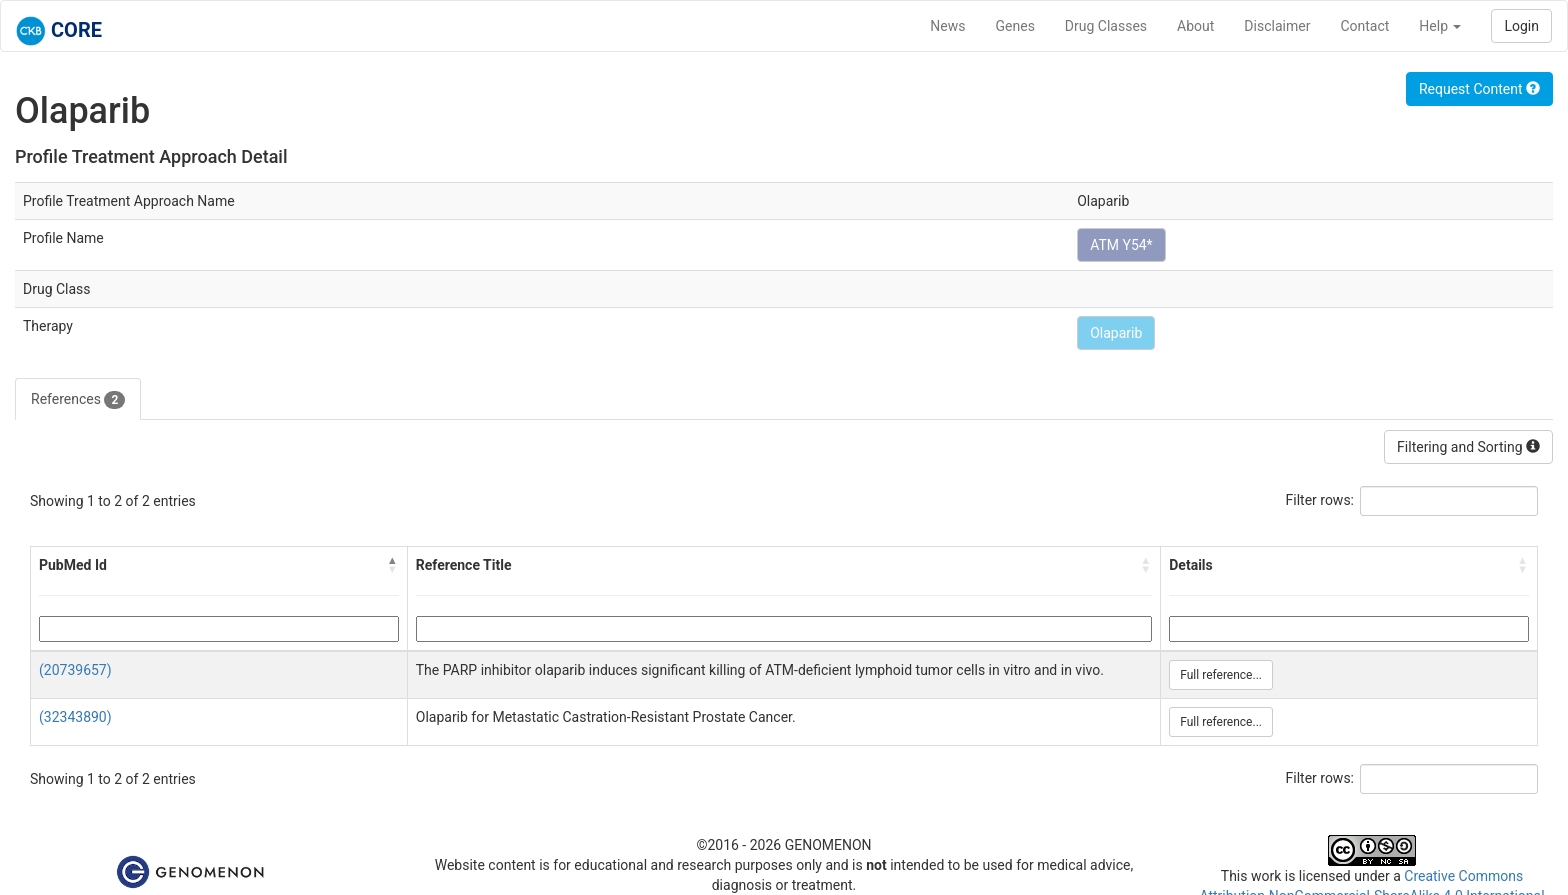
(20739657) (75, 670)
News (947, 26)
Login (1521, 26)
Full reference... (1221, 675)
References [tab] (78, 400)
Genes (1015, 26)
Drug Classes (1106, 26)
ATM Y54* (1121, 245)
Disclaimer (1277, 26)
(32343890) (75, 717)
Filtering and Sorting (1468, 447)
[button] (393, 565)
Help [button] (1440, 26)
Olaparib (1116, 333)
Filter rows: (1320, 500)
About (1195, 26)
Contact (1364, 26)
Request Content (1479, 89)
